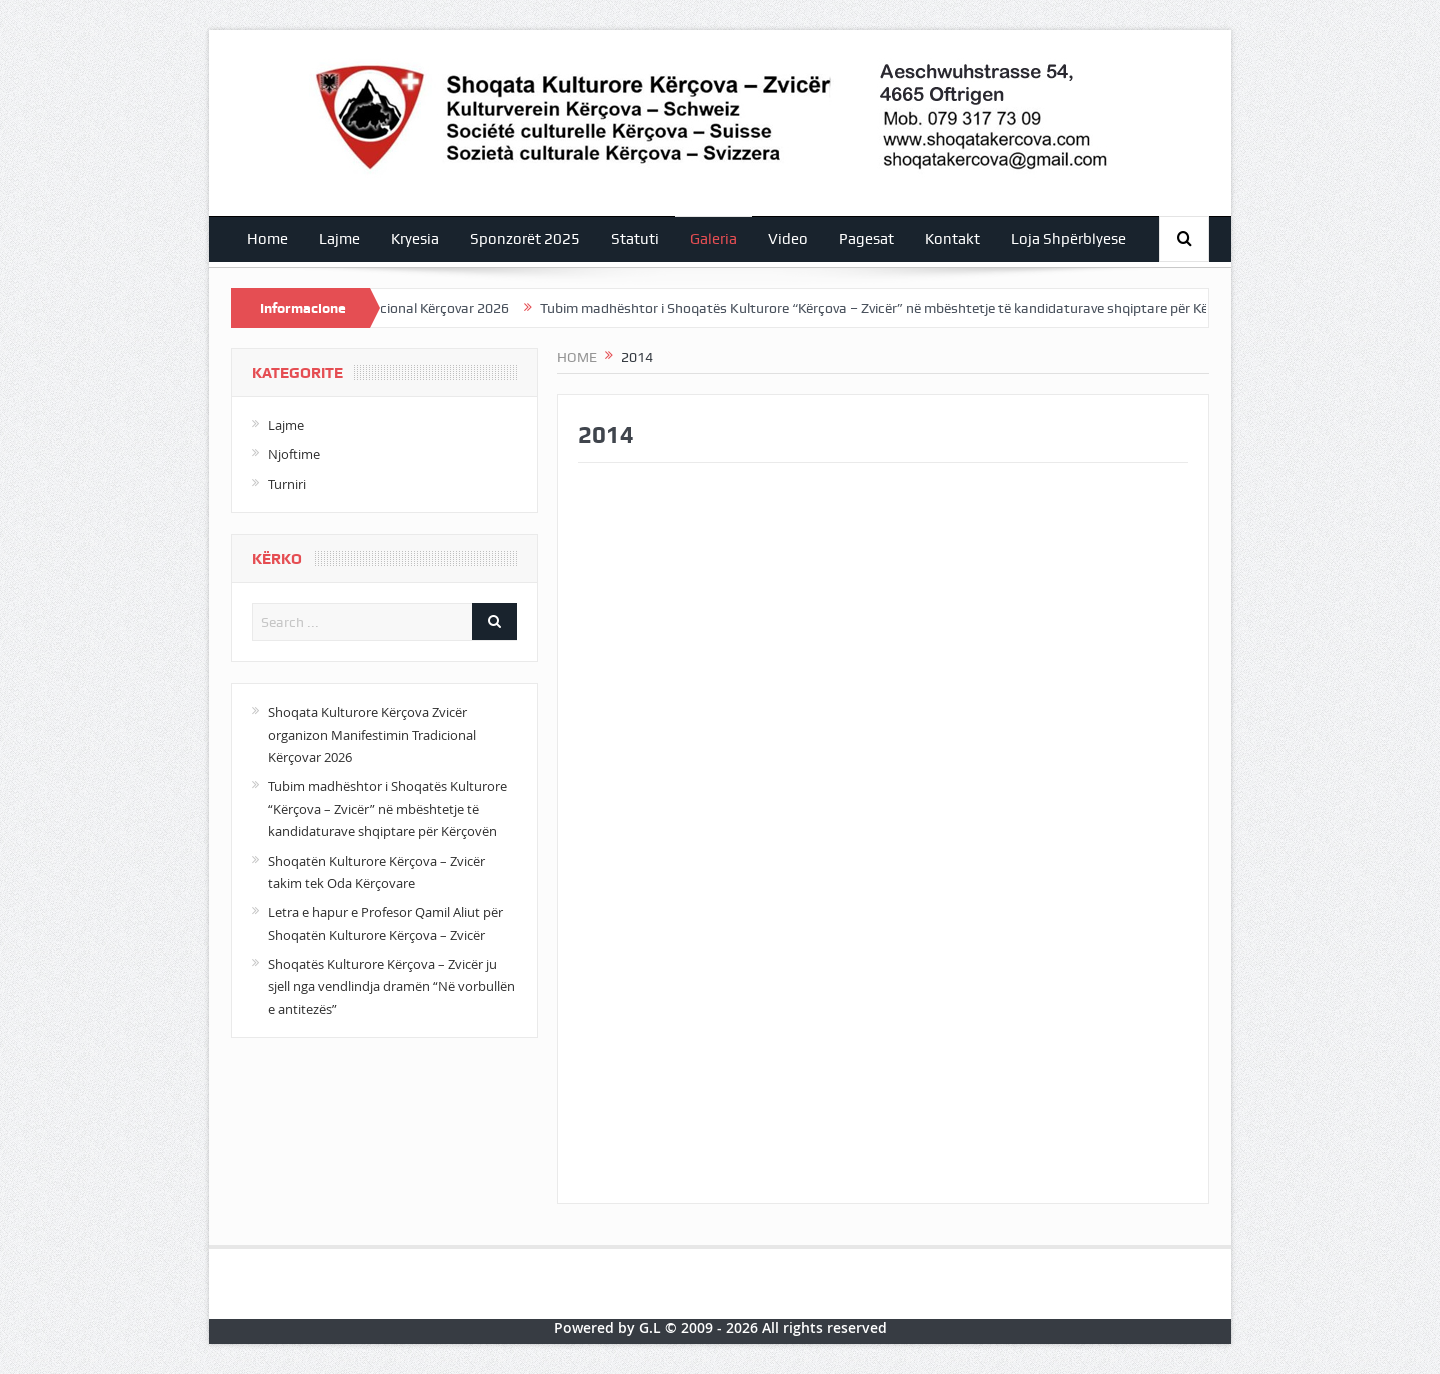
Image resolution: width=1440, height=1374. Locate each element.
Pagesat (866, 239)
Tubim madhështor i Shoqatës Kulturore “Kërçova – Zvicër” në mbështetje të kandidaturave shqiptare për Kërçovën (902, 308)
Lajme (339, 239)
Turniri (287, 484)
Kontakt (952, 239)
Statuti (635, 239)
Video (788, 239)
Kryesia (415, 239)
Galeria (713, 239)
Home (267, 239)
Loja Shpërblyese (1068, 239)
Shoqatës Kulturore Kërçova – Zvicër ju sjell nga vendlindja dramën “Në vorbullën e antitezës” (391, 986)
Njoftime (294, 454)
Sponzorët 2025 (525, 239)
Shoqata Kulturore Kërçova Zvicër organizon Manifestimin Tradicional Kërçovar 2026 (372, 734)
